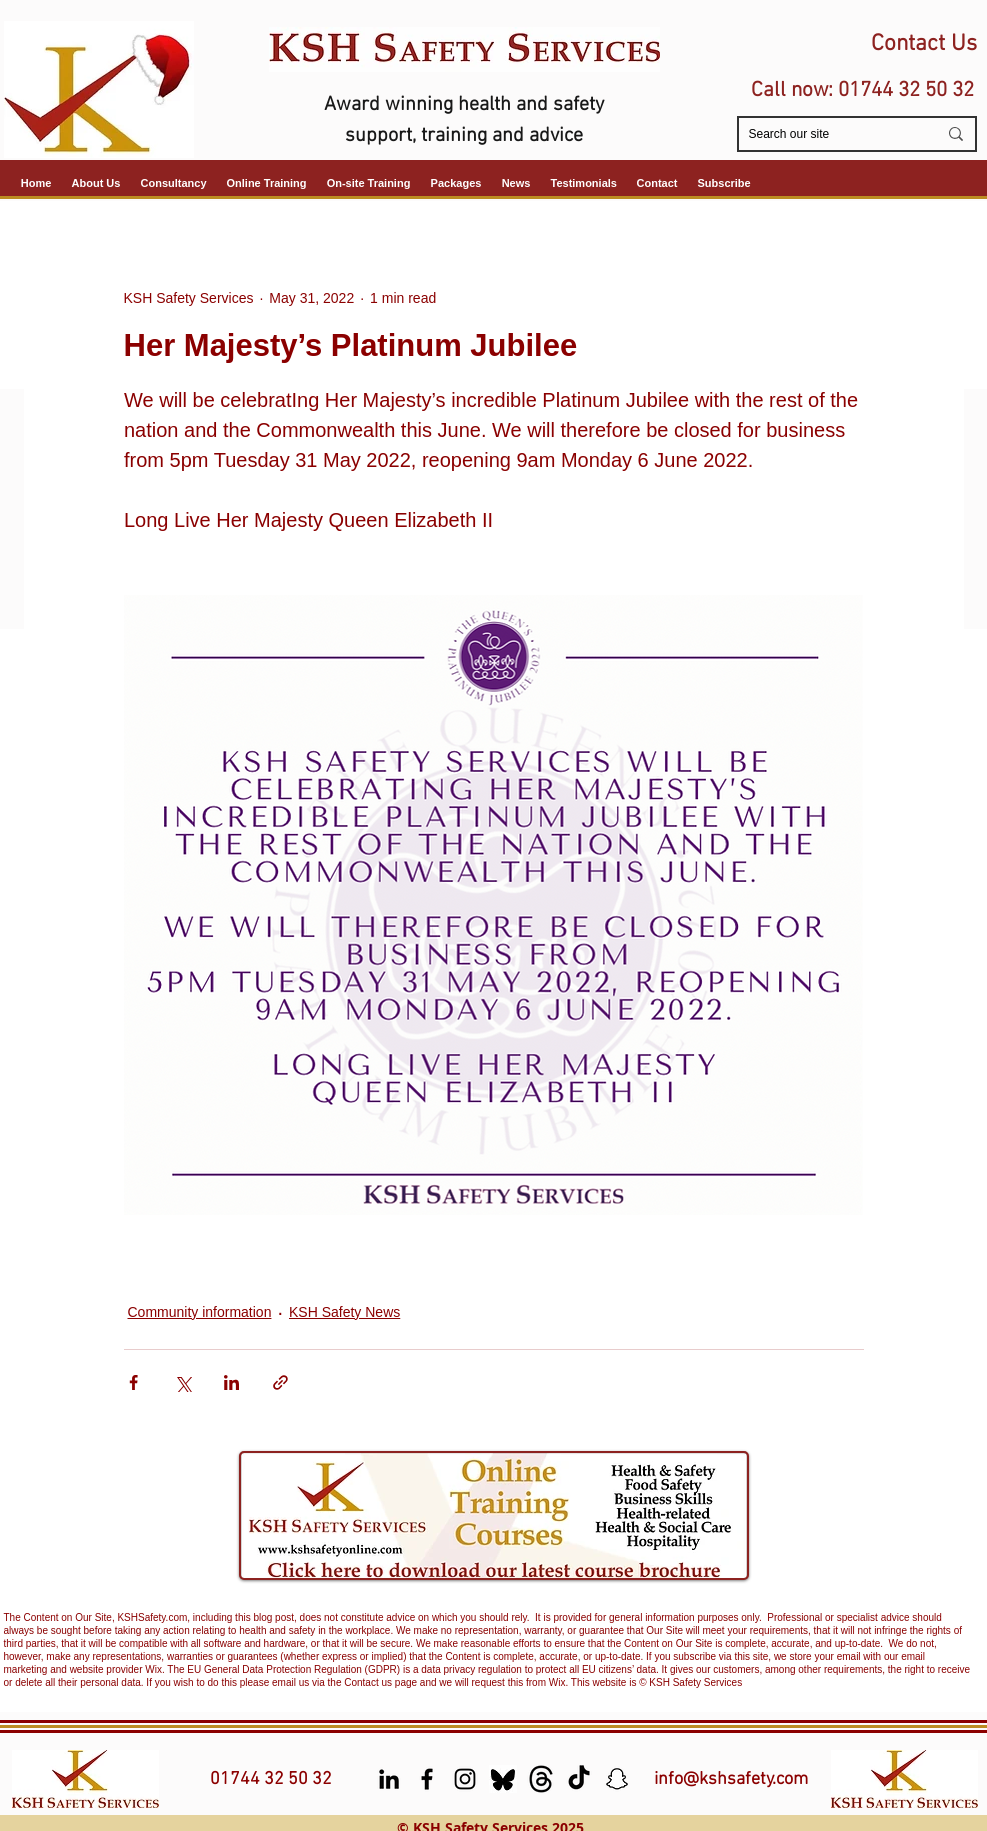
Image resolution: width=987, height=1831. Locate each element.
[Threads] (541, 1779)
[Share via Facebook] (133, 1382)
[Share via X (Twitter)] (182, 1382)
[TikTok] (579, 1779)
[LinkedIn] (389, 1779)
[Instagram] (465, 1779)
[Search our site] (828, 134)
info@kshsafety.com (731, 1779)
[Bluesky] (503, 1779)
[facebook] (427, 1779)
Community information (200, 1312)
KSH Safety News (344, 1312)
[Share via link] (280, 1382)
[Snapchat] (617, 1779)
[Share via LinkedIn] (231, 1382)
